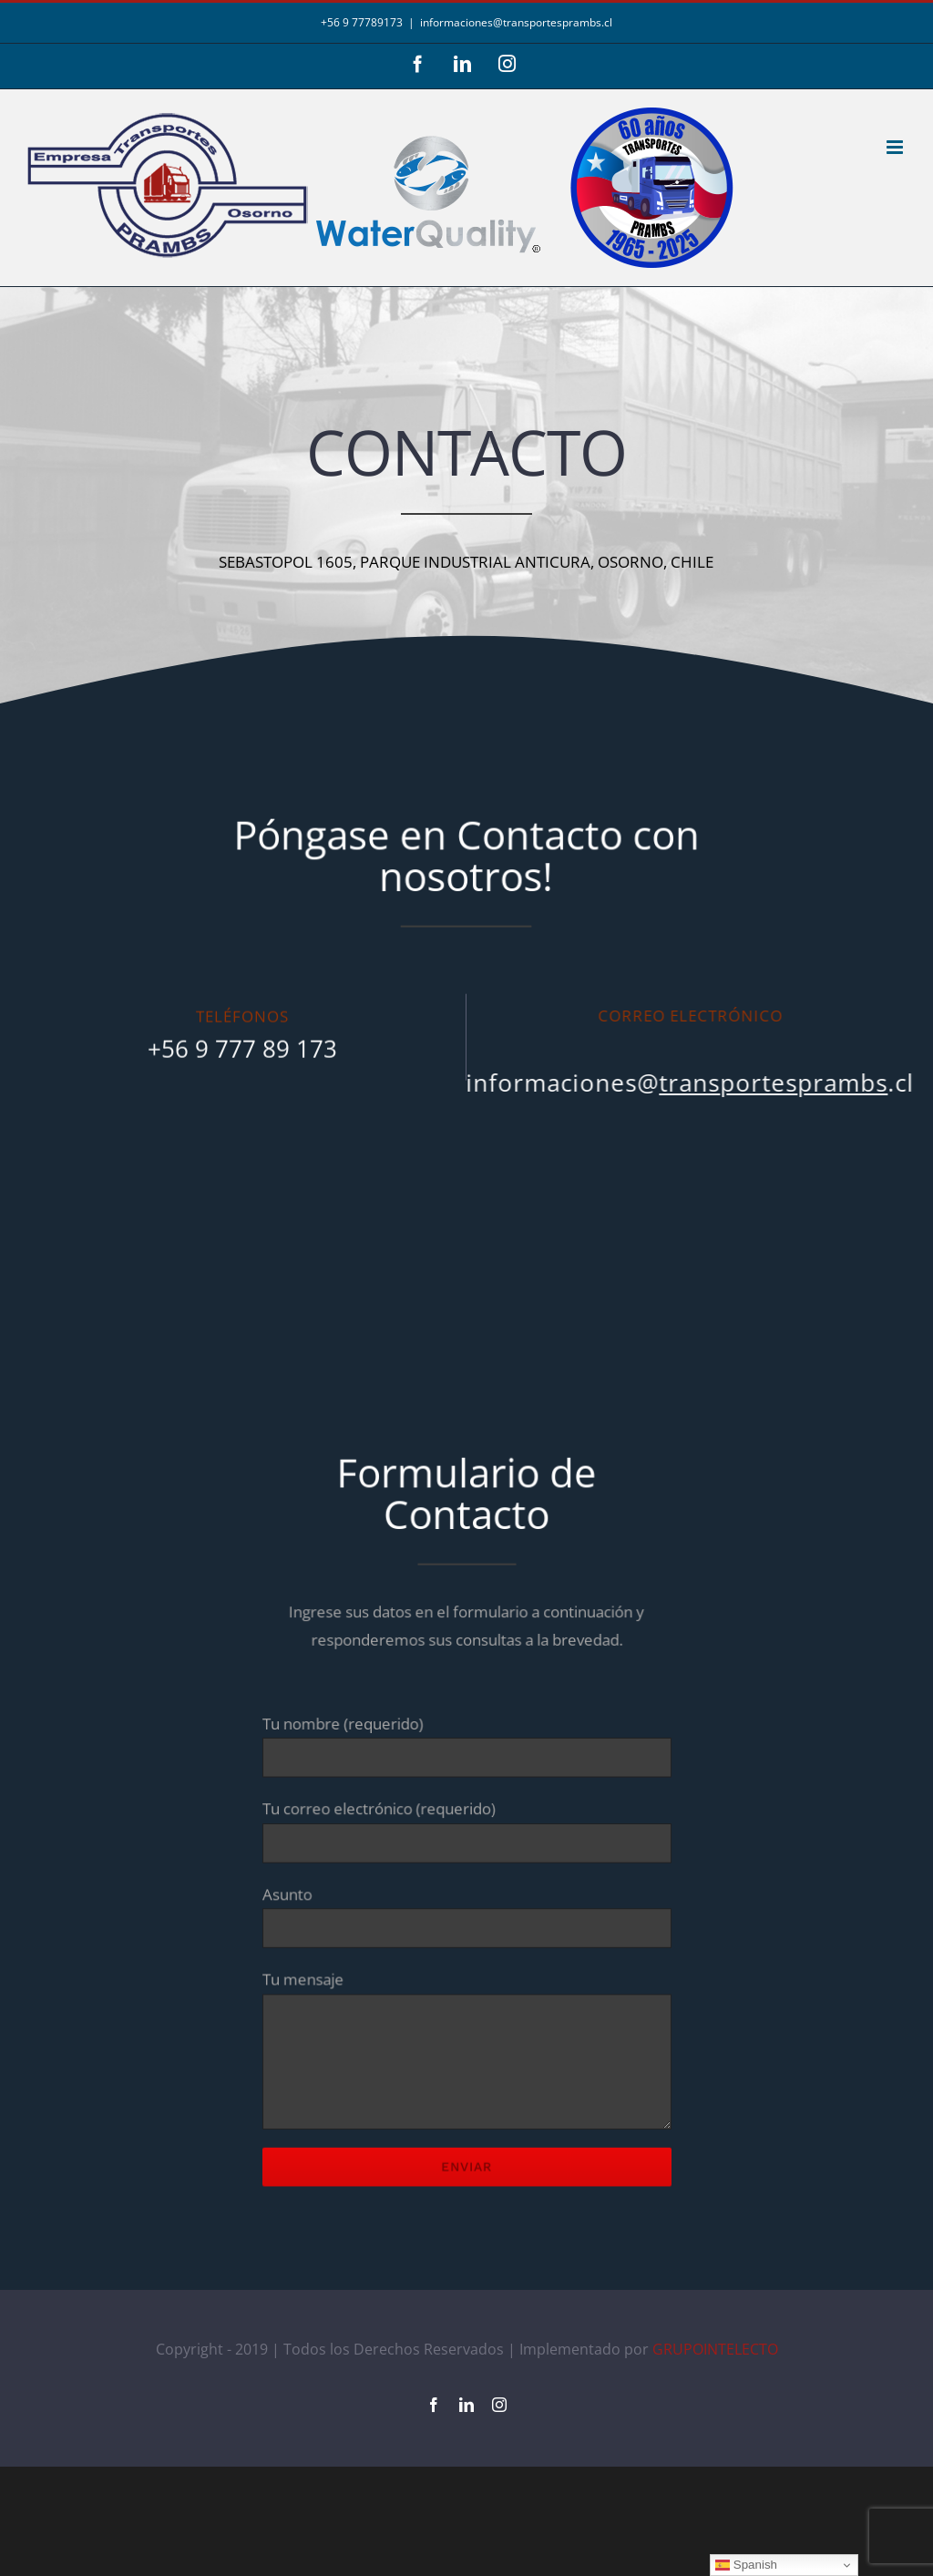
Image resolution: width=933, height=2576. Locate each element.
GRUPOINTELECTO (715, 2349)
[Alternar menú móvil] (896, 147)
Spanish (746, 2565)
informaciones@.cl (680, 1082)
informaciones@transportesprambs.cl (516, 22)
